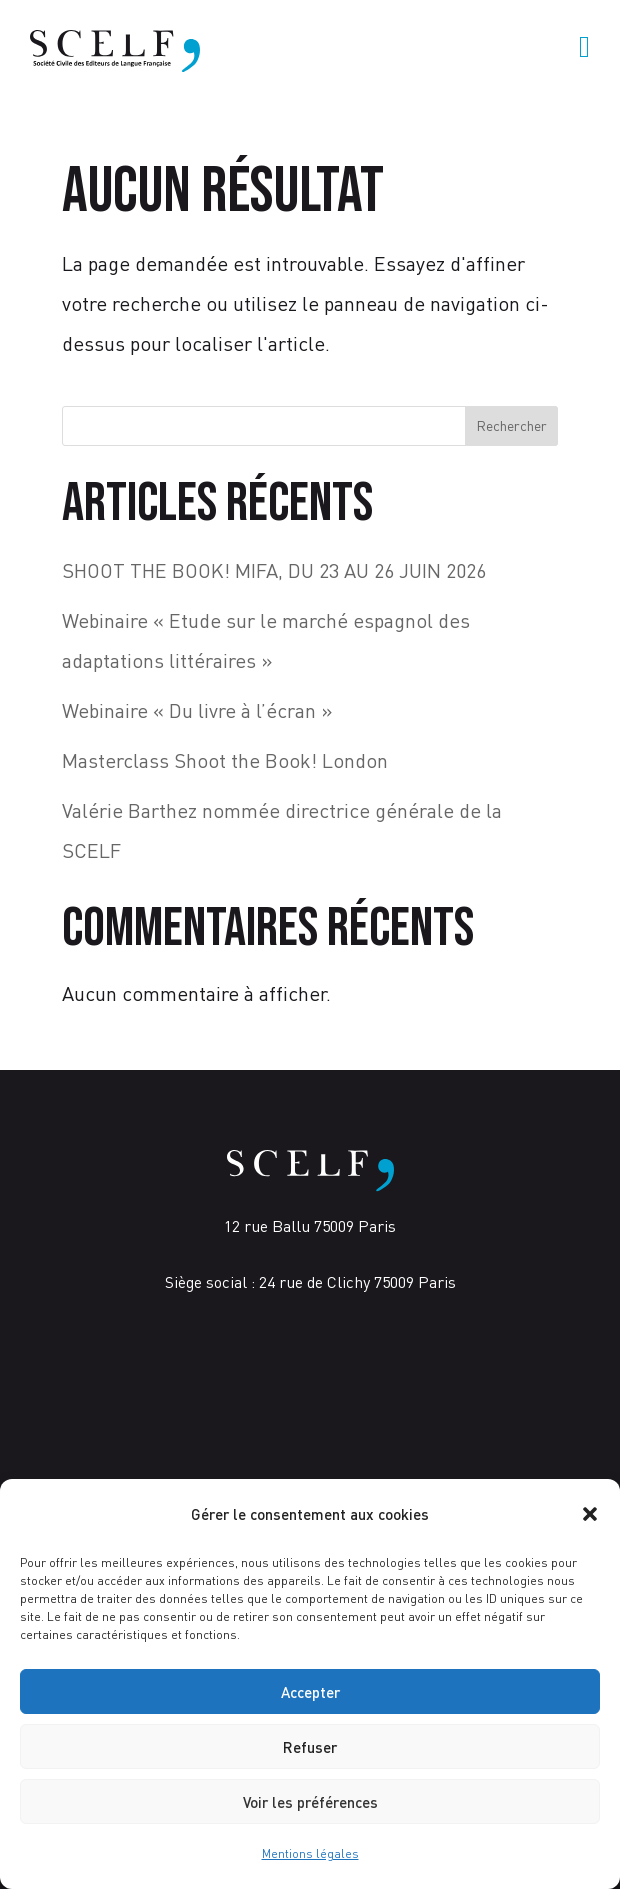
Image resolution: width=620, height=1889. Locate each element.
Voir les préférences (310, 1802)
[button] (590, 1514)
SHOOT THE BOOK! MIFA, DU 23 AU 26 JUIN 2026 (274, 570)
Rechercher (511, 425)
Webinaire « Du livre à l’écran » (197, 710)
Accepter (310, 1692)
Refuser (310, 1747)
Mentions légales (310, 1853)
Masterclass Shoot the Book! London (225, 760)
